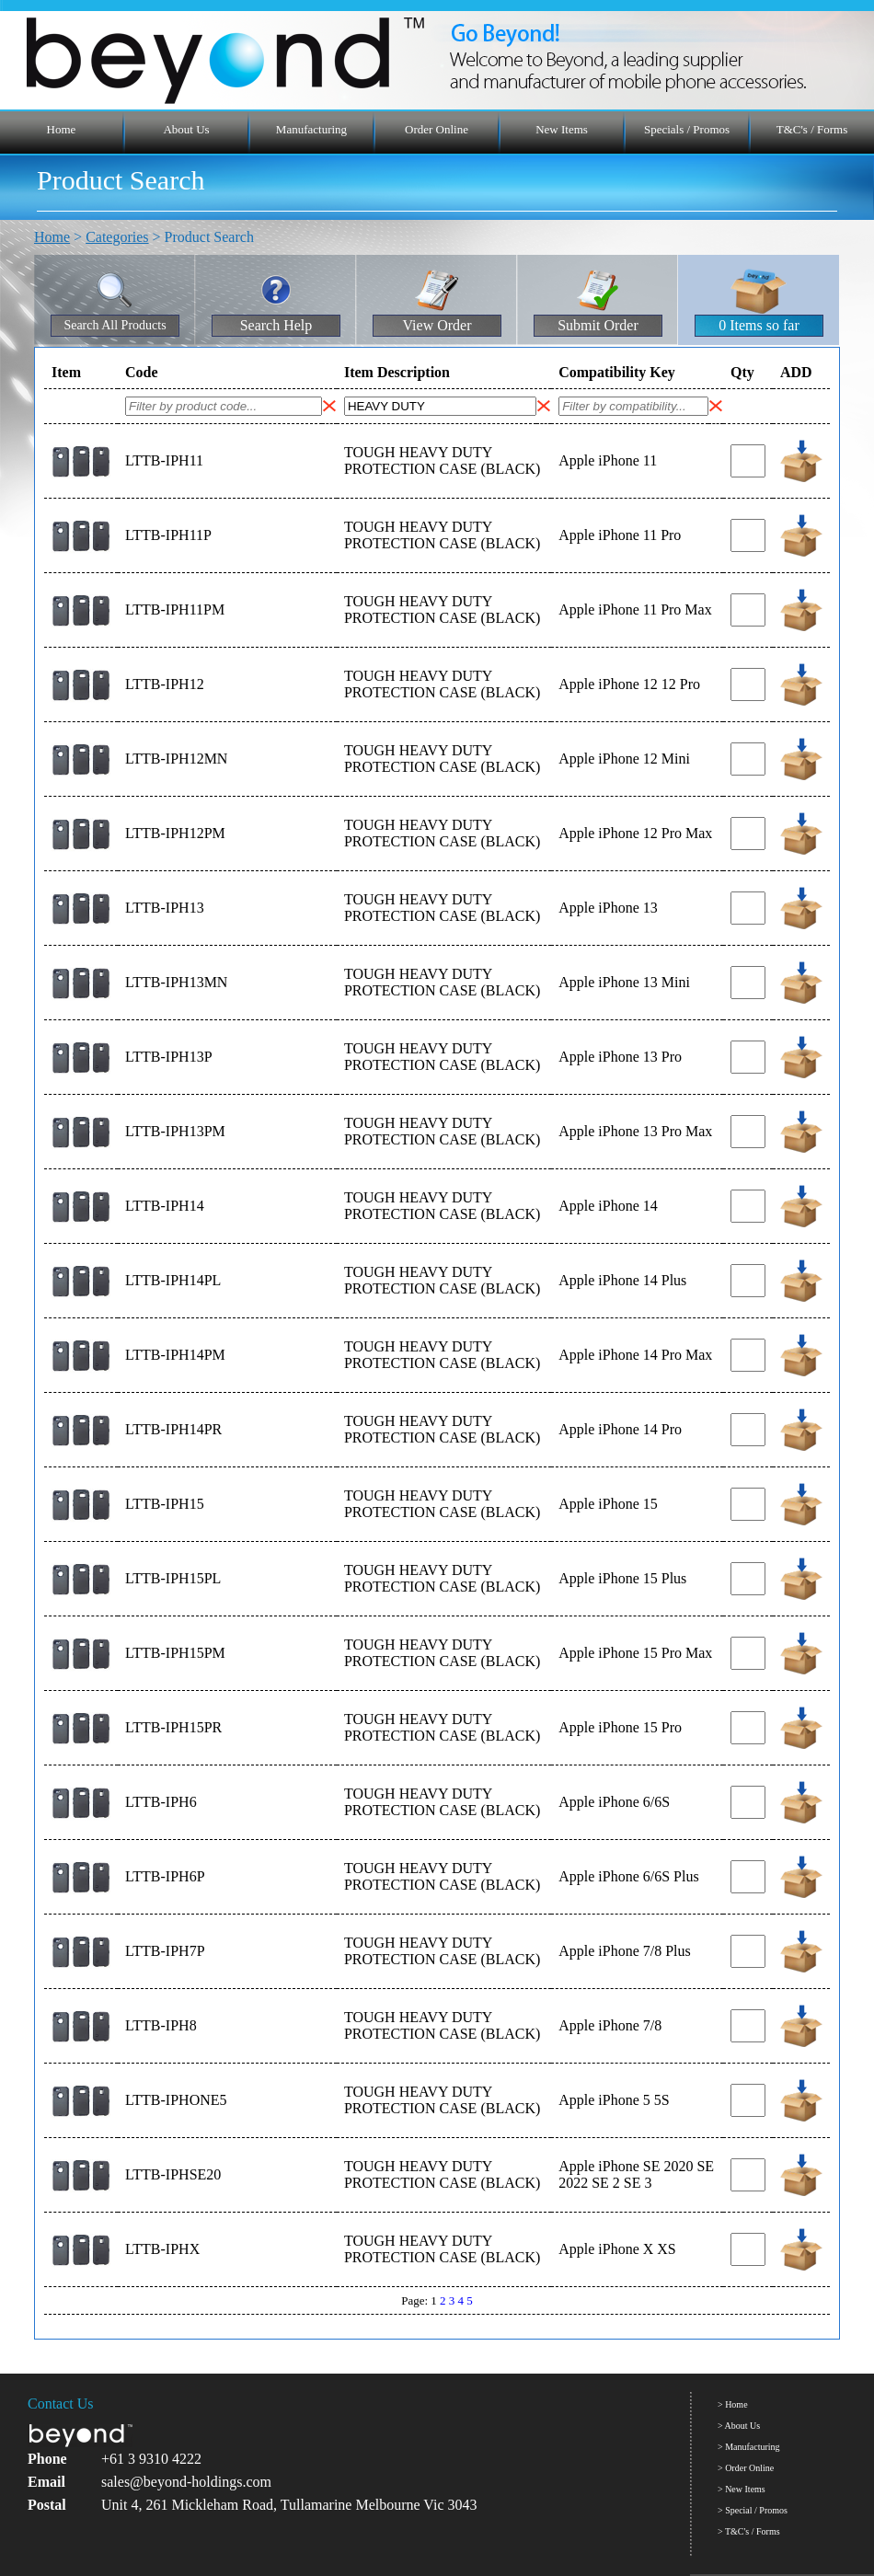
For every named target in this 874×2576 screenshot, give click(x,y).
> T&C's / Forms (749, 2531)
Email (46, 2482)
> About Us (739, 2426)
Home (61, 129)
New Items (561, 129)
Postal (47, 2505)
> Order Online (746, 2468)
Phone (47, 2459)
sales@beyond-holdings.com (186, 2482)
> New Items (741, 2489)
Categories (117, 237)
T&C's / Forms (811, 129)
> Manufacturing (749, 2447)
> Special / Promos (753, 2510)
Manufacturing (311, 129)
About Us (186, 129)
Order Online (436, 129)
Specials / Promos (687, 129)
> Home (733, 2404)
